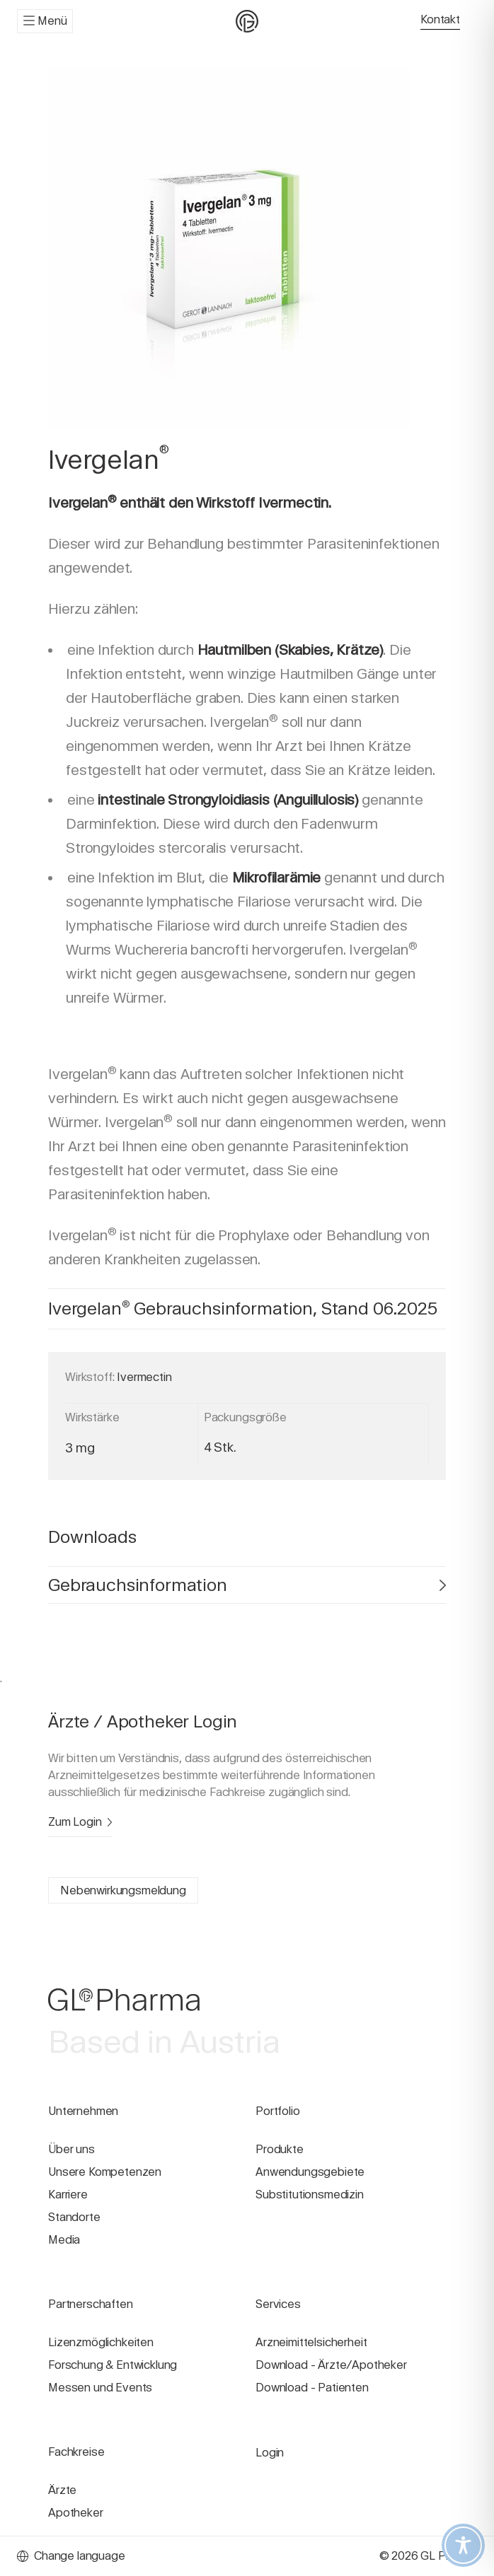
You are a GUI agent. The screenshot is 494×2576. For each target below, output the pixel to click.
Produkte (279, 2149)
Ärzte (62, 2490)
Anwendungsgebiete (309, 2172)
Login (269, 2452)
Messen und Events (100, 2387)
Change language (71, 2556)
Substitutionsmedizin (309, 2194)
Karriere (68, 2194)
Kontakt (440, 19)
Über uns (71, 2149)
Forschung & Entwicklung (112, 2365)
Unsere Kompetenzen (104, 2172)
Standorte (74, 2217)
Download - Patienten (312, 2387)
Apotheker (75, 2512)
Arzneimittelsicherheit (311, 2342)
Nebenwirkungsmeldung (123, 1890)
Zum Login (80, 1822)
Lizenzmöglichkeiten (101, 2342)
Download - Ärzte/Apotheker (331, 2365)
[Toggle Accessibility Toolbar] (463, 2545)
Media (64, 2239)
